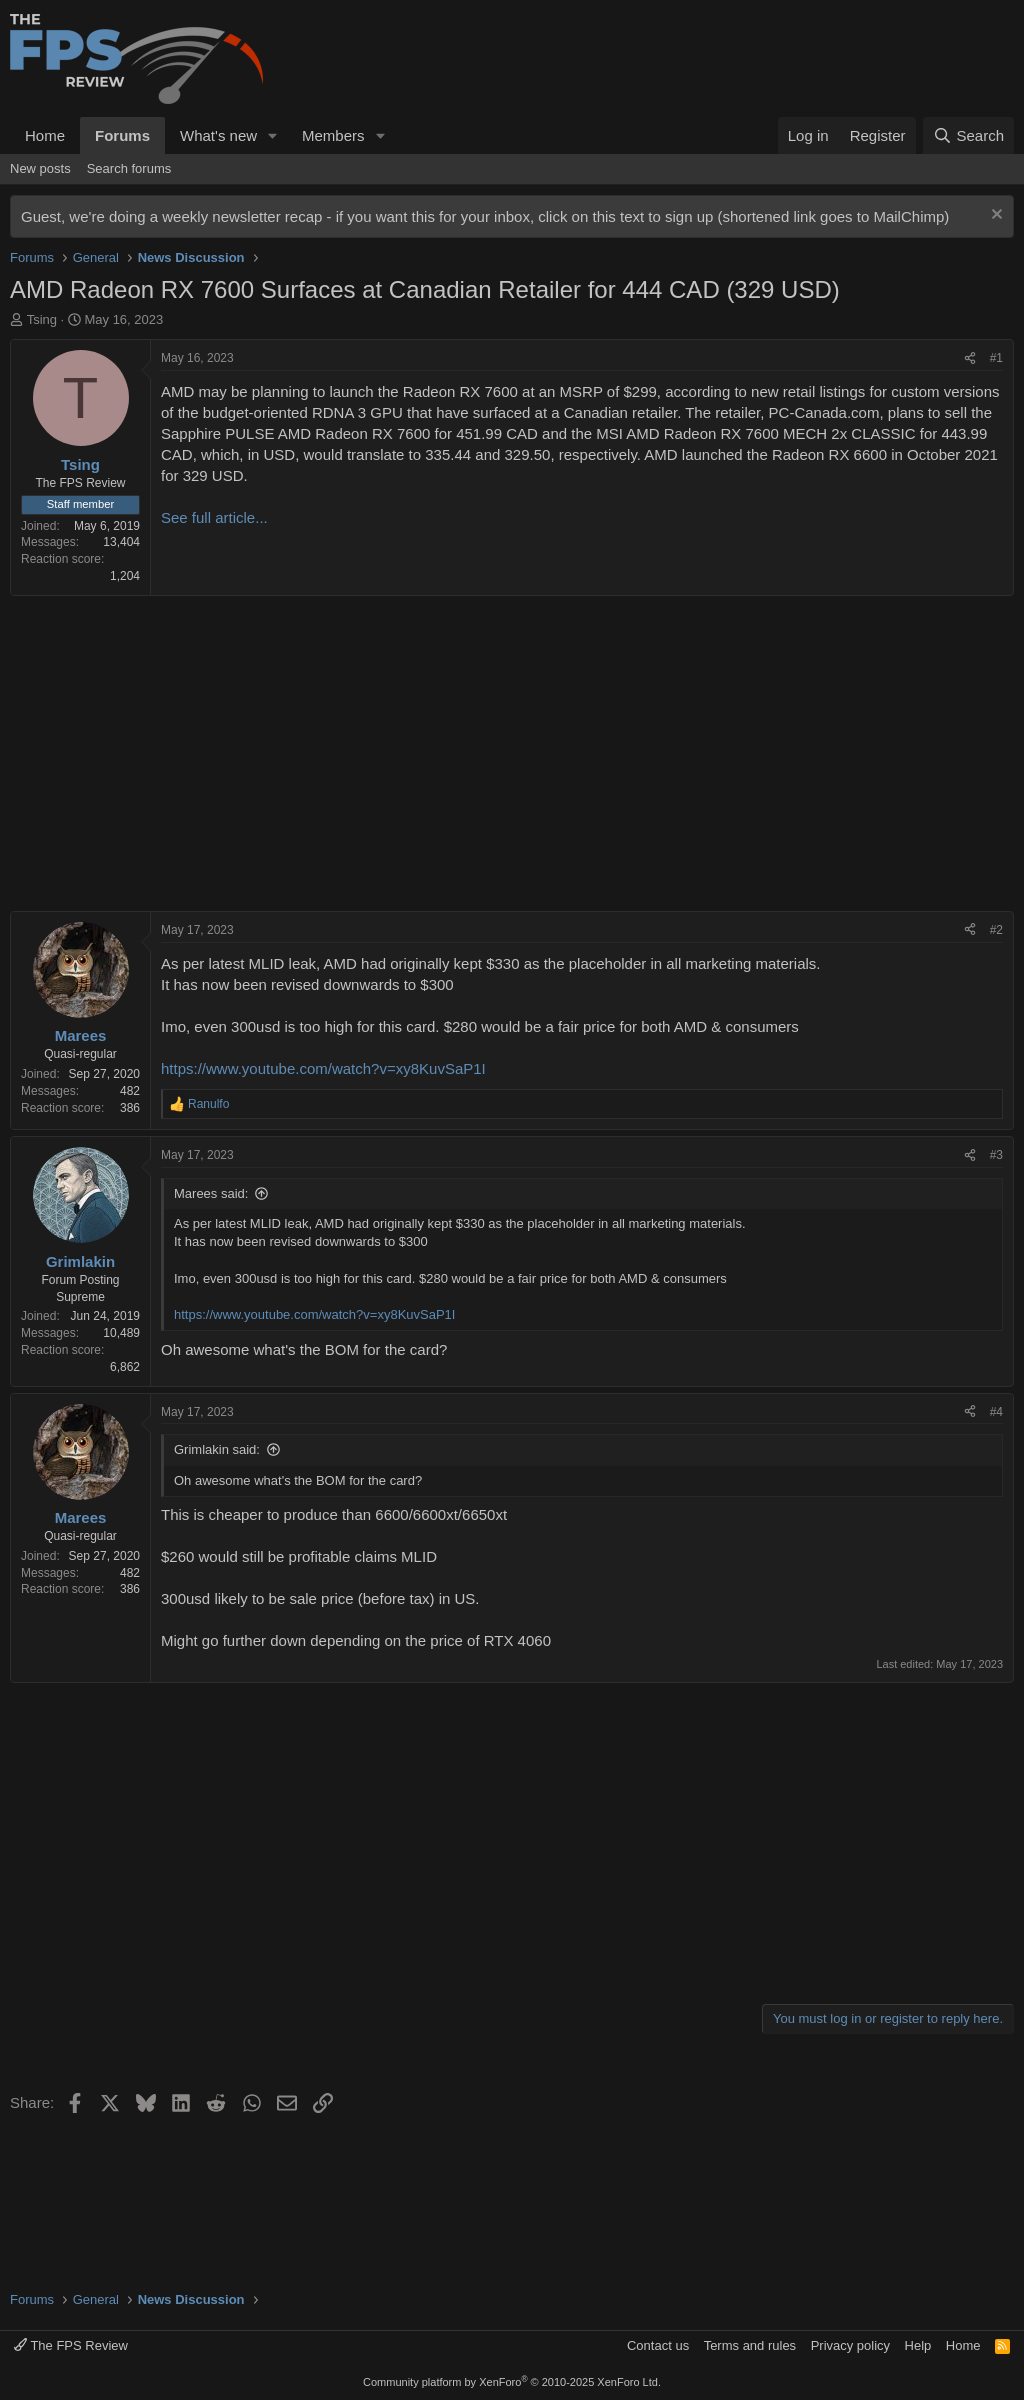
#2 (996, 930)
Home (45, 135)
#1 (996, 358)
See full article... (214, 517)
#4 (996, 1412)
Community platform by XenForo (512, 2382)
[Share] (970, 358)
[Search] (968, 135)
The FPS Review (71, 2345)
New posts (40, 168)
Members (333, 135)
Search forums (129, 168)
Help (918, 2345)
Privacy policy (850, 2345)
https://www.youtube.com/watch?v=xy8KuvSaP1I (323, 1068)
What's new (218, 135)
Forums (122, 135)
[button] (273, 135)
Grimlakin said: (217, 1449)
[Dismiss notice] (994, 216)
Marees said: (211, 1193)
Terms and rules (750, 2345)
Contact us (658, 2345)
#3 (996, 1155)
